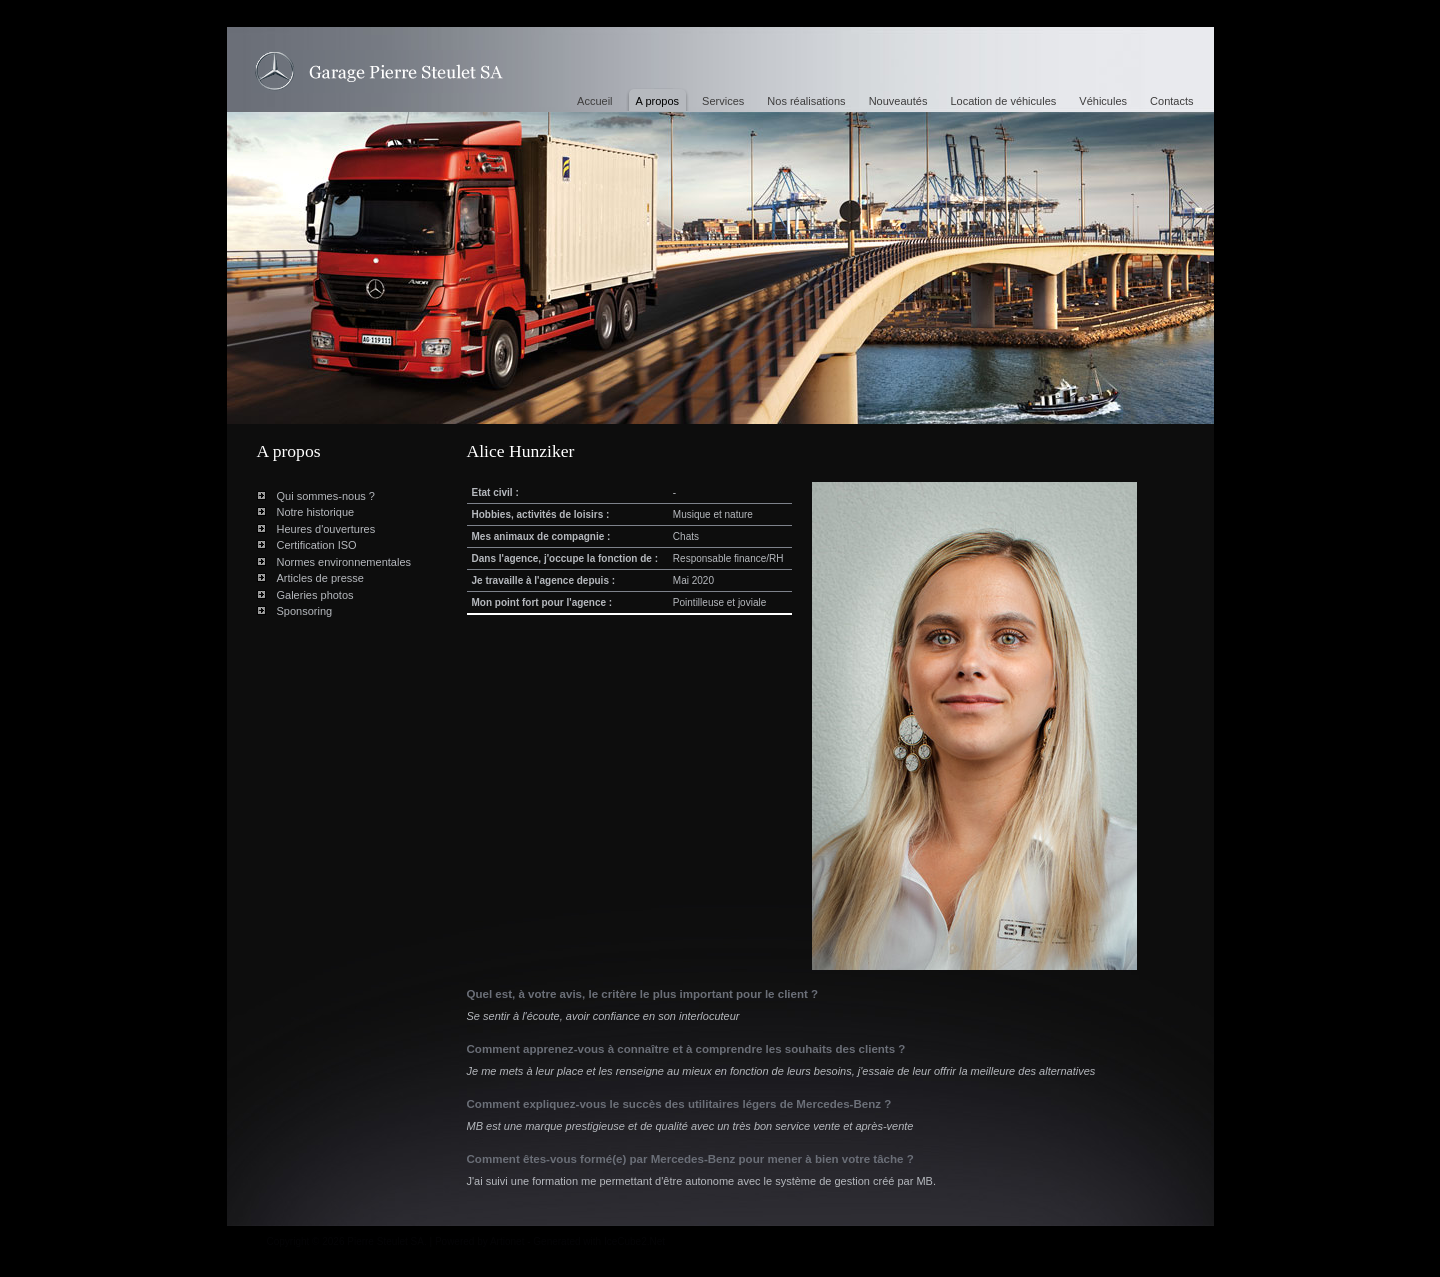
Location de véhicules (1003, 101)
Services (723, 101)
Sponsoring (305, 611)
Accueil (594, 101)
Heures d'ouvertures (326, 529)
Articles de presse (320, 578)
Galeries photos (315, 595)
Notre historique (316, 512)
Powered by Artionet (480, 1241)
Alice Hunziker (379, 71)
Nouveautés (898, 101)
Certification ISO (317, 545)
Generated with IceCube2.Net (599, 1241)
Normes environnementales (344, 562)
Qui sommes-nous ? (326, 496)
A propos (657, 101)
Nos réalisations (806, 101)
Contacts (1171, 101)
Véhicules (1103, 101)
